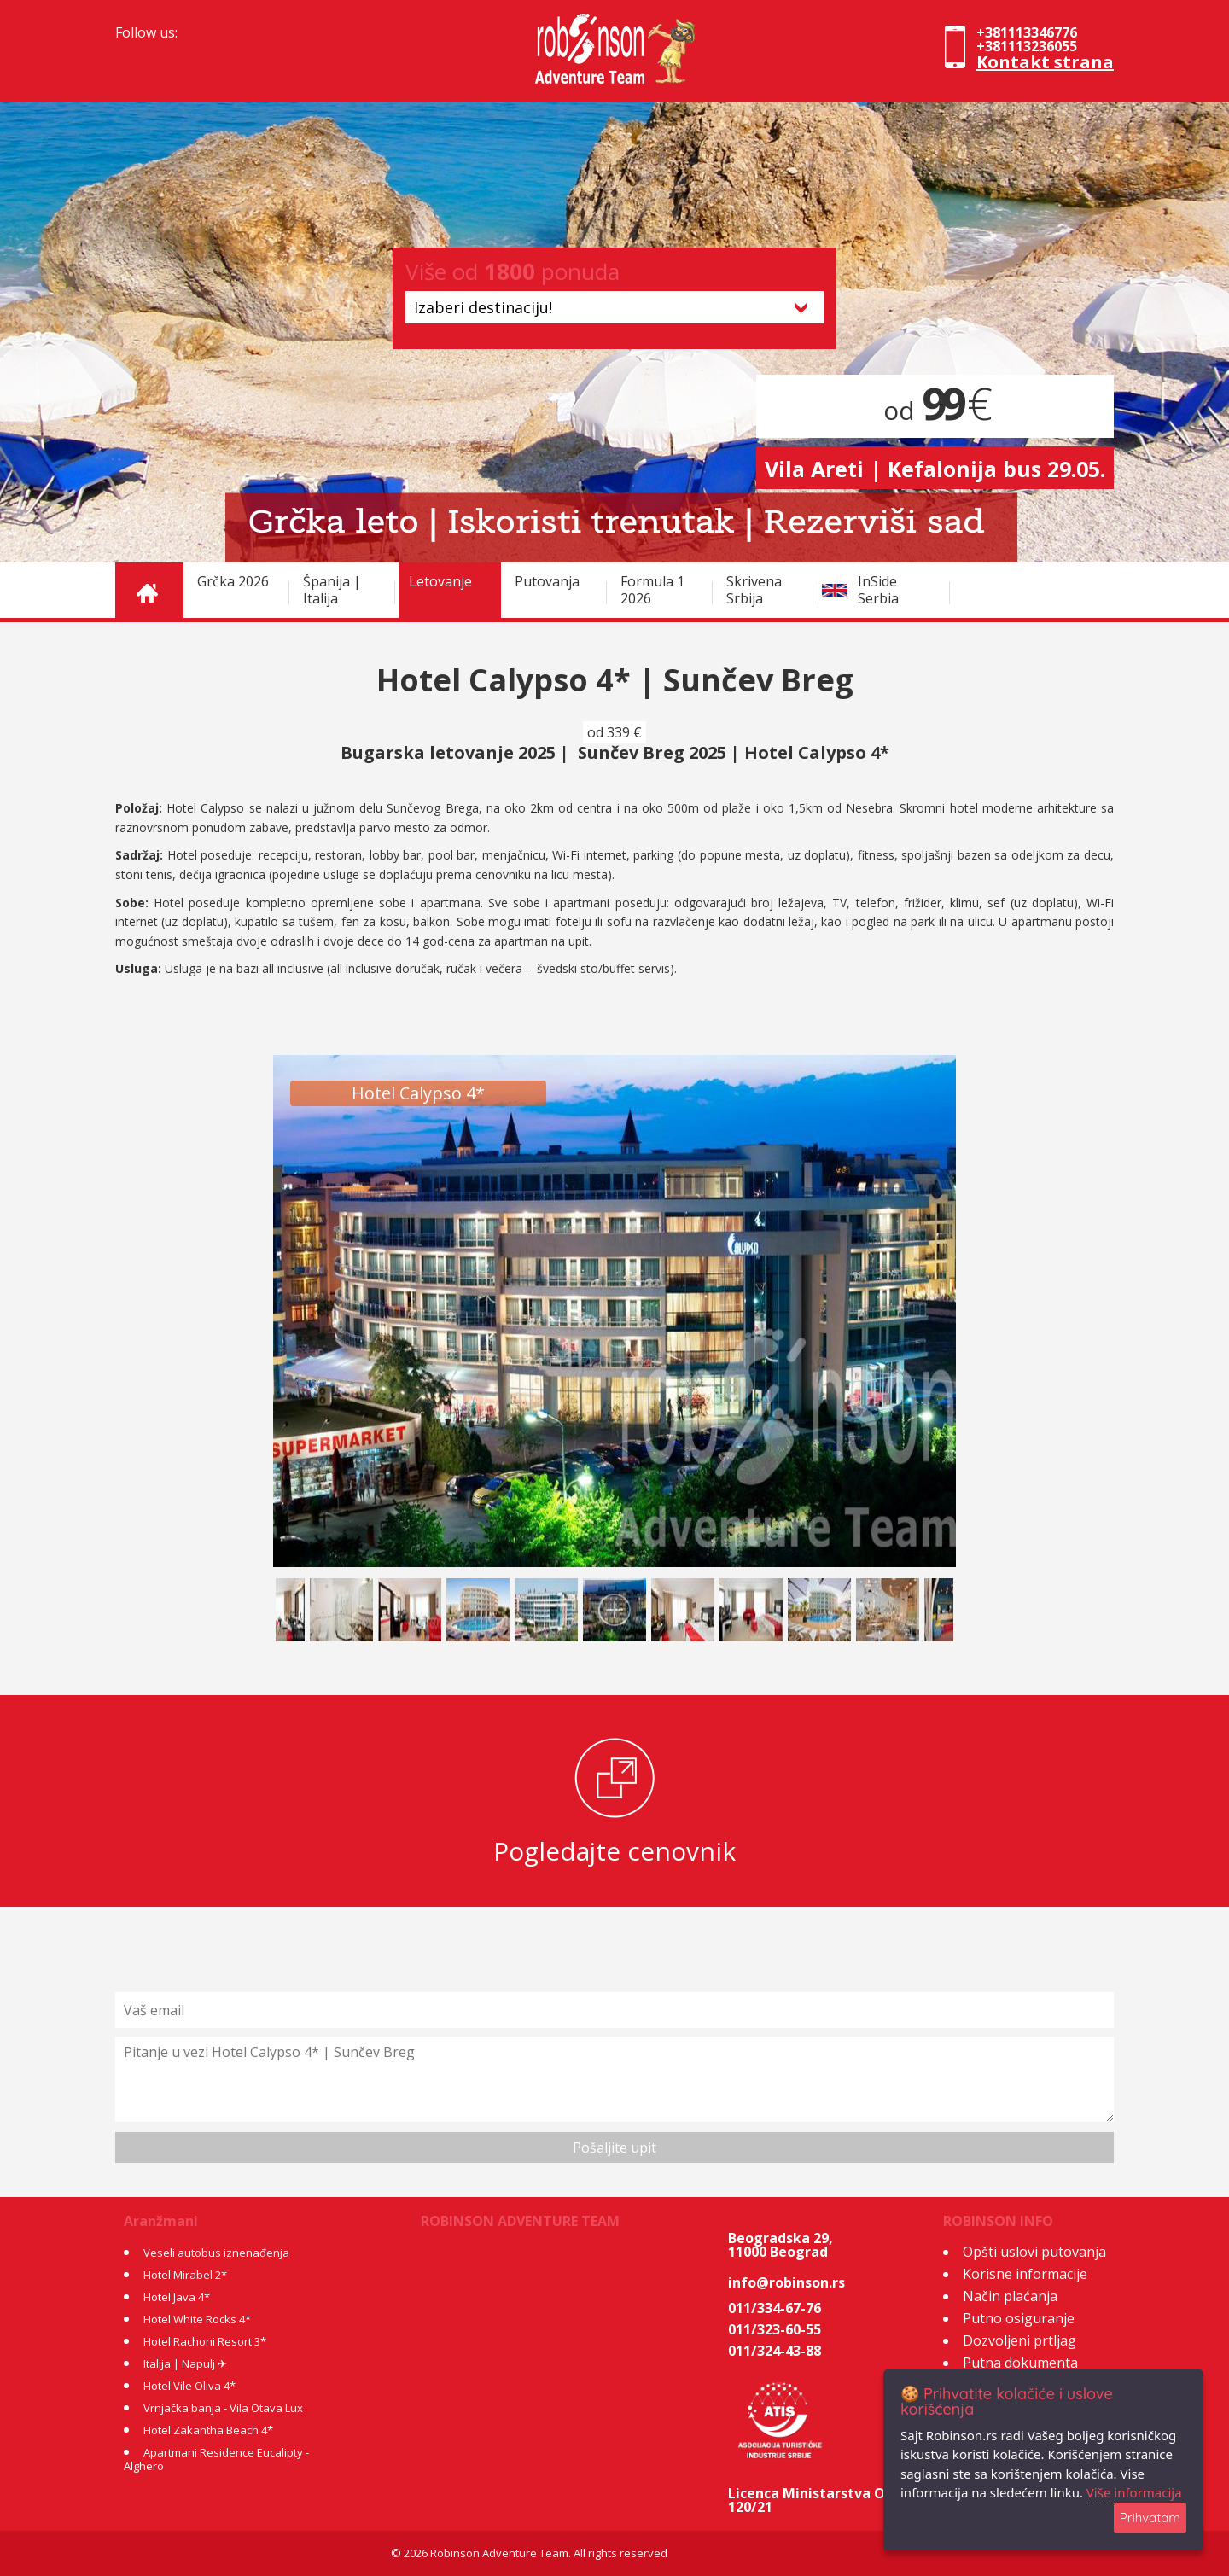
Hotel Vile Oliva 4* (189, 2385)
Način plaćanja (1010, 2296)
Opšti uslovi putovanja (1034, 2251)
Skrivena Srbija (754, 590)
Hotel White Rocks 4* (197, 2319)
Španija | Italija (332, 590)
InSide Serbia (878, 590)
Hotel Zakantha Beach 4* (208, 2430)
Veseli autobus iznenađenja (216, 2252)
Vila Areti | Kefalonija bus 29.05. (935, 468)
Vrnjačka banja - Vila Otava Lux (223, 2408)
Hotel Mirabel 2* (185, 2274)
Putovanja (547, 581)
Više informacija (1134, 2492)
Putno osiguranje (1019, 2318)
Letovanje (440, 581)
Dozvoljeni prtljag (1019, 2340)
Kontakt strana (1045, 61)
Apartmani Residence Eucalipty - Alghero (216, 2459)
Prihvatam (1150, 2517)
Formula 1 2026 (652, 590)
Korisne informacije (1025, 2273)
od (935, 410)
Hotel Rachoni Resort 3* (204, 2341)
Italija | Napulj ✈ (185, 2363)
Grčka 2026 (233, 581)
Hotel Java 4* (176, 2297)
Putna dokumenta (1020, 2362)
